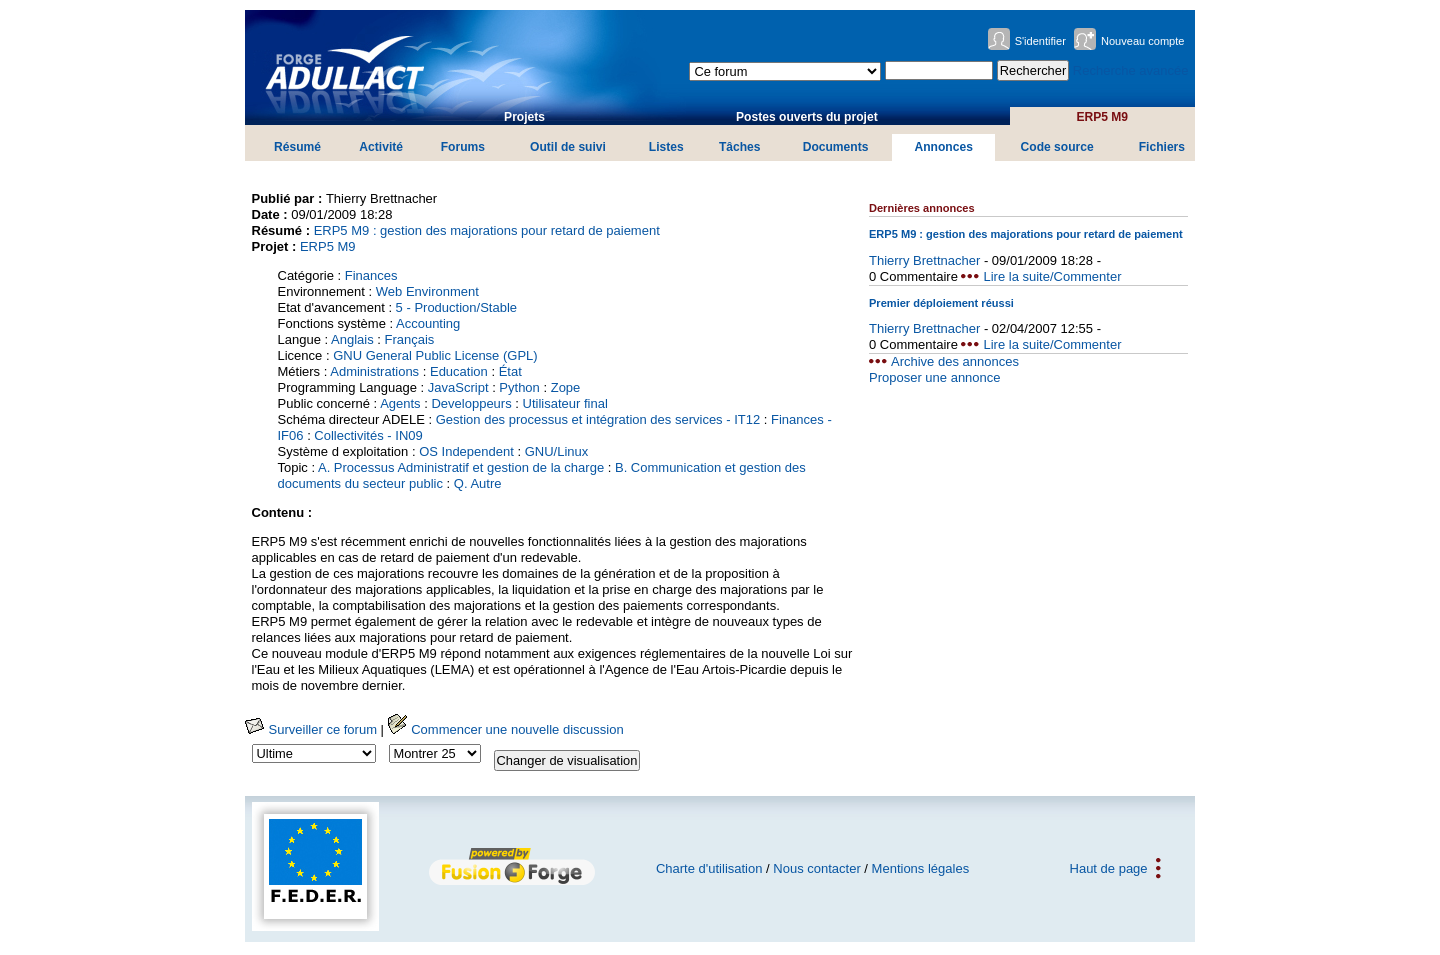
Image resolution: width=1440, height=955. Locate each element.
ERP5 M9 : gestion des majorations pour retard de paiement (487, 230)
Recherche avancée (1131, 70)
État (510, 371)
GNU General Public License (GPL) (435, 355)
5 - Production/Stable (456, 307)
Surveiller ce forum (311, 729)
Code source (1057, 147)
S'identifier (1040, 41)
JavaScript (458, 387)
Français (409, 339)
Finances (371, 275)
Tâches (740, 147)
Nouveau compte (1143, 41)
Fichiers (1162, 147)
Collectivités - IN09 (368, 435)
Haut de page (1109, 868)
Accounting (428, 323)
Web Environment (427, 291)
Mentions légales (921, 868)
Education (459, 371)
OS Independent (466, 451)
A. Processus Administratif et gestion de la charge (461, 467)
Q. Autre (478, 483)
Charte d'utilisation (709, 868)
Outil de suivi (568, 147)
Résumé (297, 147)
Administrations (374, 371)
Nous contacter (816, 868)
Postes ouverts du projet (807, 117)
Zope (566, 387)
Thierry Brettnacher (924, 260)
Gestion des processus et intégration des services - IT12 (598, 419)
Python (519, 387)
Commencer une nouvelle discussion (506, 729)
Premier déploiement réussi (941, 303)
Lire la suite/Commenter (1052, 276)
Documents (836, 147)
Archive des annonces (955, 361)
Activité (381, 147)
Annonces (943, 147)
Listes (666, 147)
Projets (524, 117)
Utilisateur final (565, 403)
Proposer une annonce (935, 377)
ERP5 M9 (1102, 117)
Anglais (352, 339)
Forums (463, 147)
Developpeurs (471, 403)
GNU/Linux (557, 451)
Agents (400, 403)
